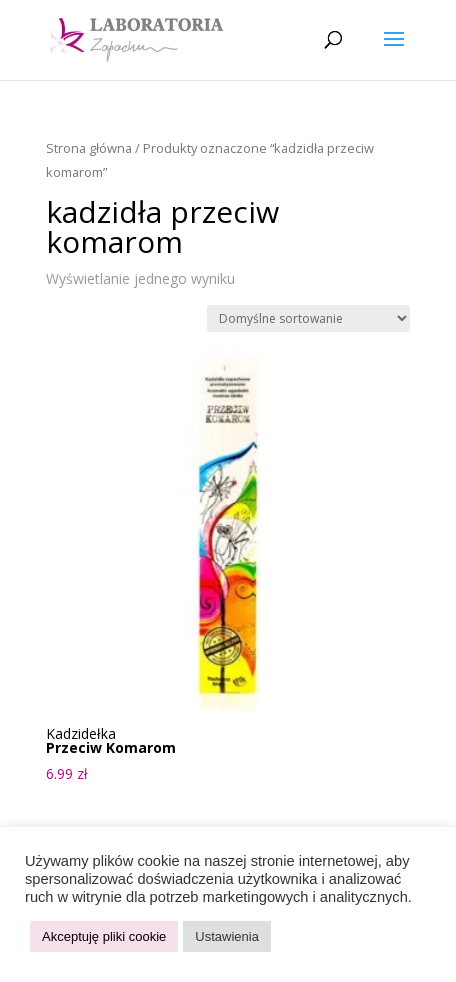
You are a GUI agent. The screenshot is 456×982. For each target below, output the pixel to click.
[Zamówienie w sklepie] (308, 318)
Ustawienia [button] (227, 936)
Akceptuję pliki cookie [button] (104, 936)
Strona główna (89, 148)
